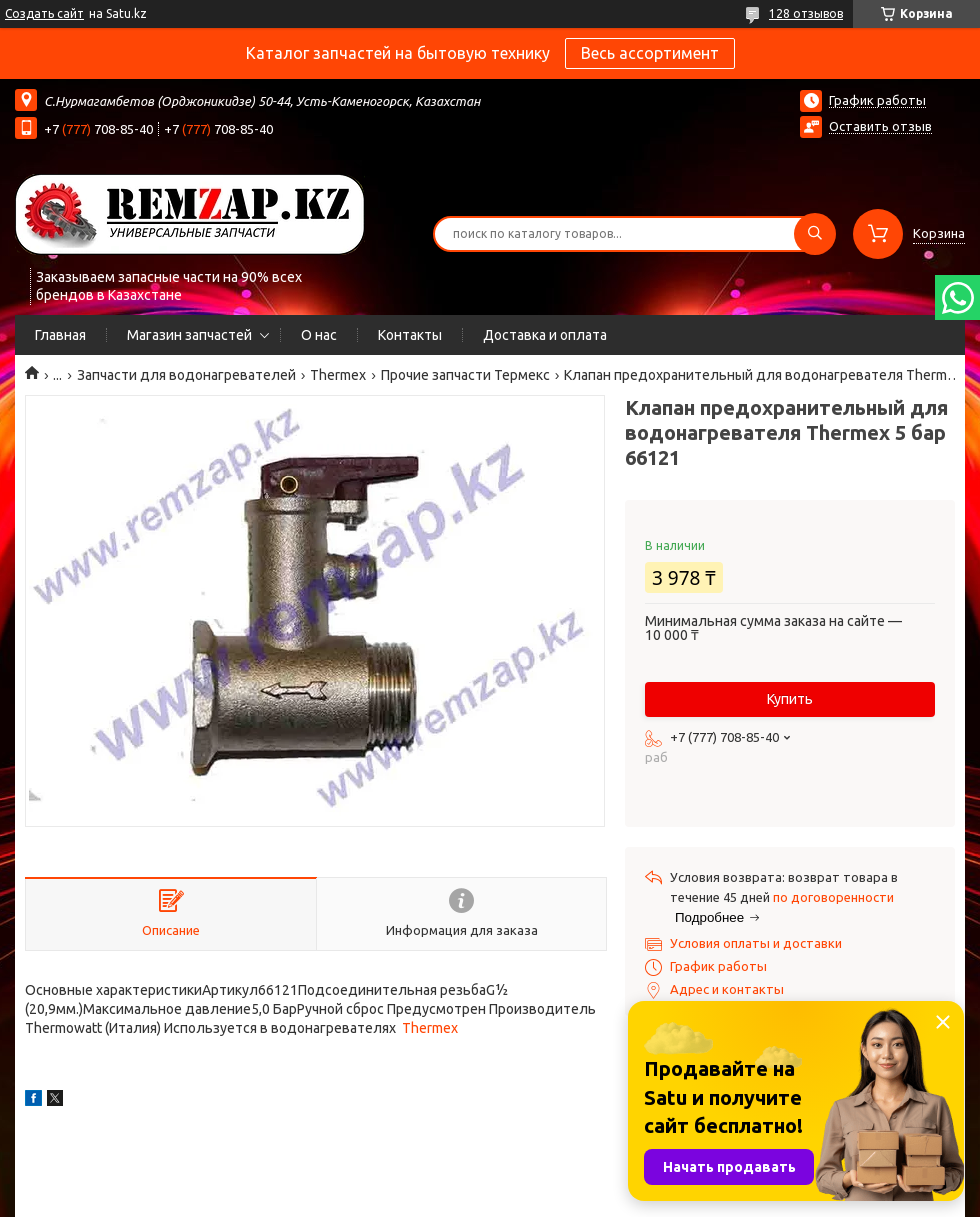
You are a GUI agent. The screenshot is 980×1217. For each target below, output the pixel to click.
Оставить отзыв (880, 126)
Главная (60, 335)
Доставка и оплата (545, 335)
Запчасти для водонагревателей (186, 375)
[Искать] (815, 234)
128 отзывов (806, 13)
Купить (790, 699)
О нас (319, 335)
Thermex (338, 375)
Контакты (410, 335)
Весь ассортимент (650, 53)
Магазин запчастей (189, 335)
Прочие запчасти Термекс (465, 375)
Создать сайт (44, 13)
